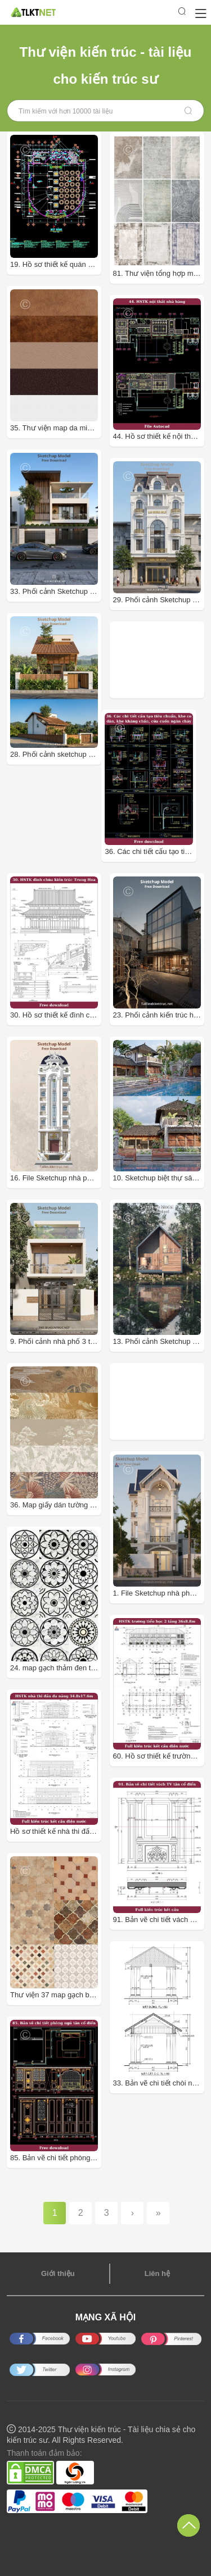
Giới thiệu (58, 2273)
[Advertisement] (162, 660)
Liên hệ (157, 2273)
